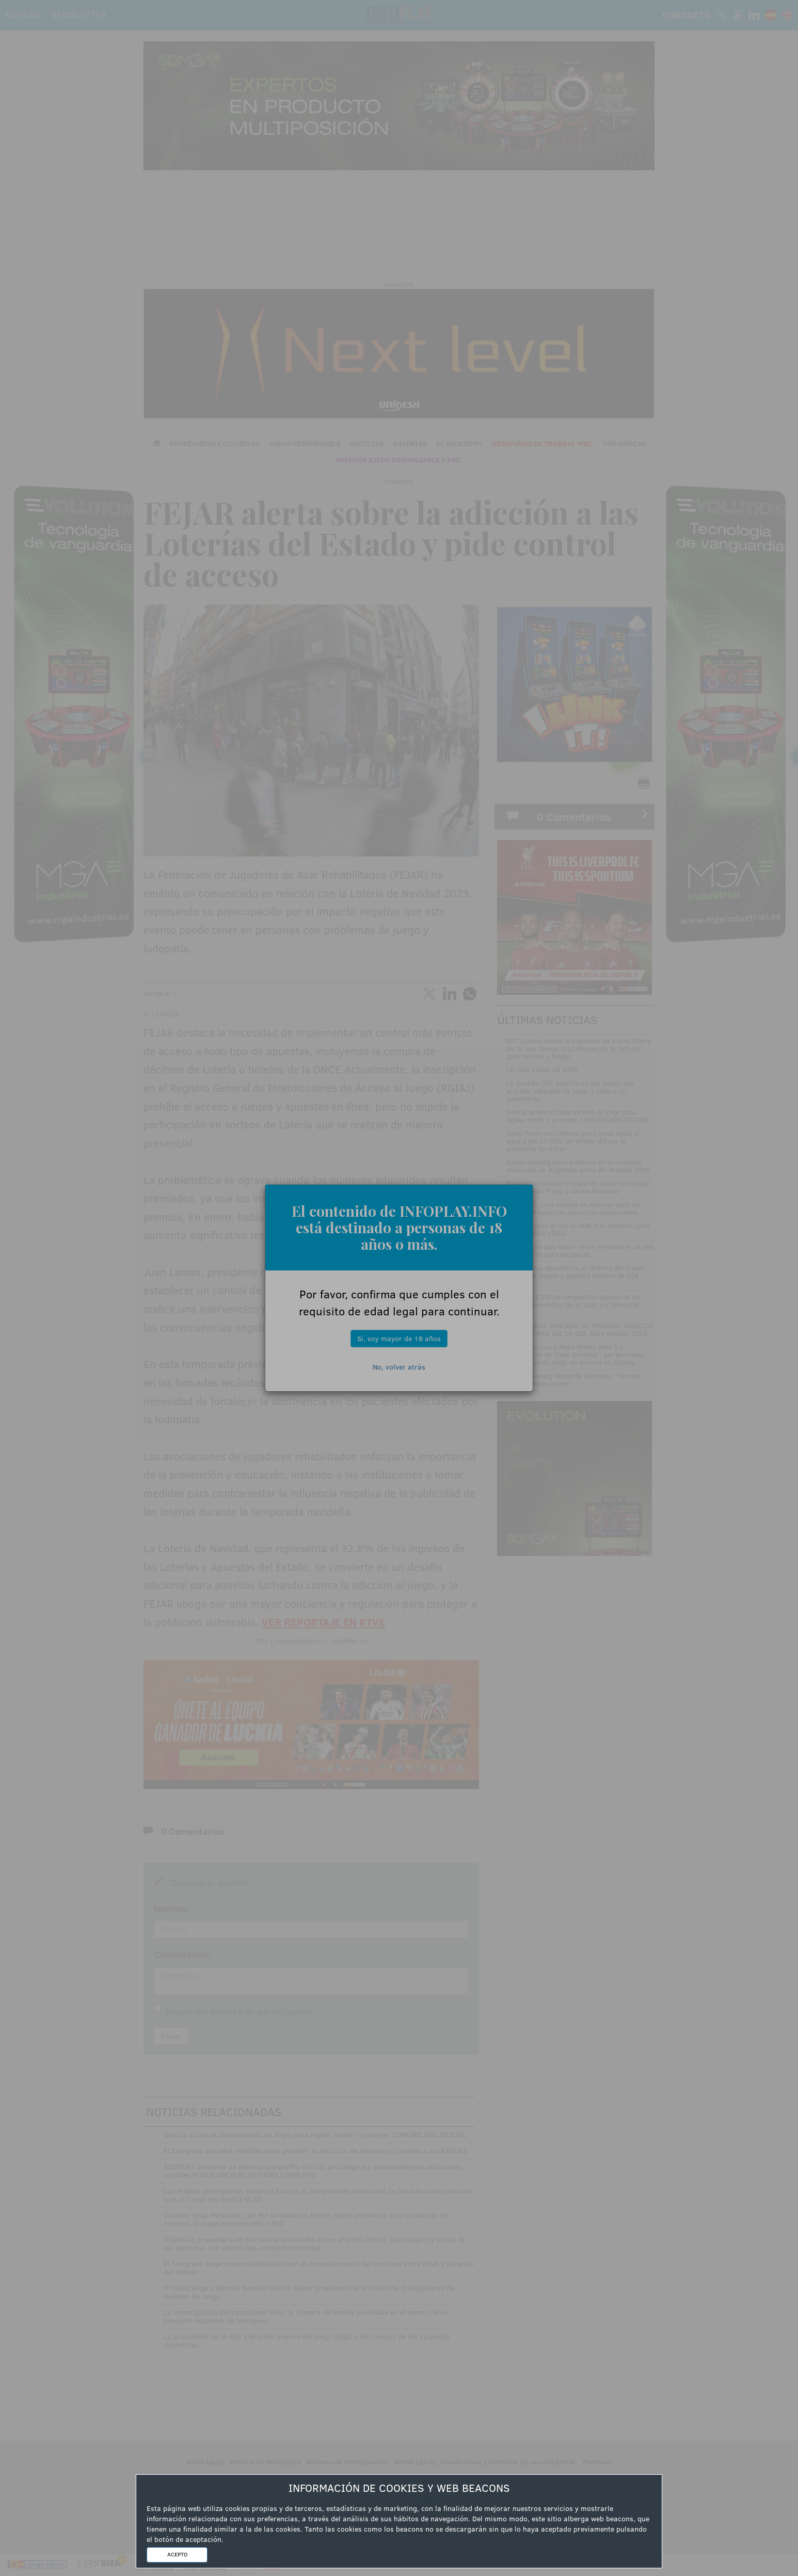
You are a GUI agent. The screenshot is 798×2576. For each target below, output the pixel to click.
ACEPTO (177, 2554)
